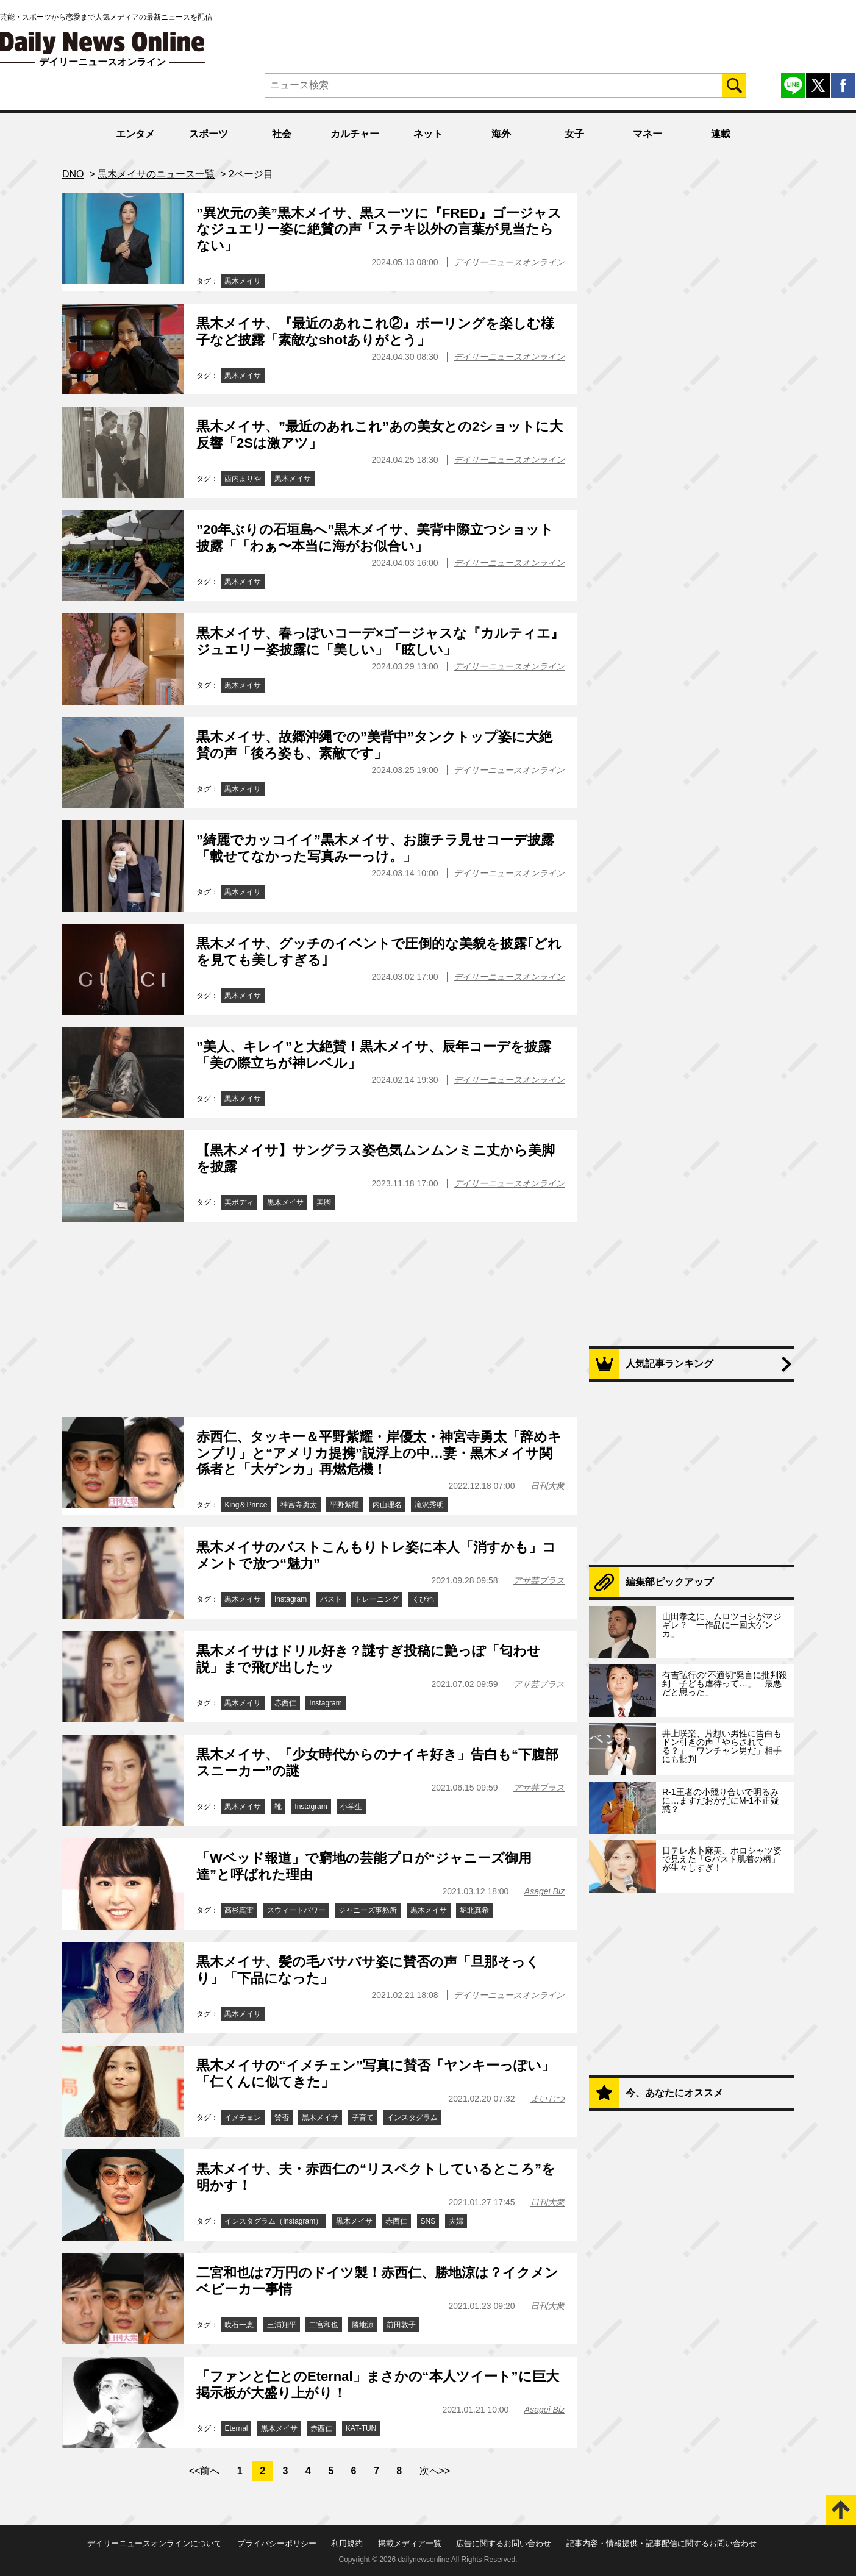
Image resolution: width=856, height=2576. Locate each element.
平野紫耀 (344, 1504)
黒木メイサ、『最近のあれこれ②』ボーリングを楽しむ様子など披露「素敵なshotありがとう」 (375, 331)
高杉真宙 (239, 1910)
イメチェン (242, 2117)
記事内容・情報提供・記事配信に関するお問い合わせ (661, 2543)
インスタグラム (412, 2117)
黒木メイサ (242, 281)
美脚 (323, 1202)
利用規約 (347, 2543)
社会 (281, 134)
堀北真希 (474, 1910)
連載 (720, 134)
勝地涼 (363, 2325)
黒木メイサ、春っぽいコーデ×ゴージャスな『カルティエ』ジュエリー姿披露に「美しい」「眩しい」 (380, 641)
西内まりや (242, 478)
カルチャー (354, 134)
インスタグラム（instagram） (273, 2221)
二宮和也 (323, 2325)
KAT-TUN (361, 2428)
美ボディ (239, 1202)
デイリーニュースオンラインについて (154, 2543)
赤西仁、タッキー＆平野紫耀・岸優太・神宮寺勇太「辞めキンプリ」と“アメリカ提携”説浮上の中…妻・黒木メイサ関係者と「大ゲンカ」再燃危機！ (379, 1453)
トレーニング (377, 1599)
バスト (331, 1599)
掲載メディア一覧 (409, 2543)
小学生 (351, 1806)
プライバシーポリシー (276, 2543)
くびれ (423, 1599)
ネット (428, 134)
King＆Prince (245, 1504)
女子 (574, 134)
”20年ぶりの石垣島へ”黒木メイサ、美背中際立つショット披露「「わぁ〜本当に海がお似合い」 (375, 537)
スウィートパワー (296, 1910)
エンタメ (135, 134)
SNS (428, 2221)
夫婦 (456, 2221)
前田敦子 (401, 2325)
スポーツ (208, 134)
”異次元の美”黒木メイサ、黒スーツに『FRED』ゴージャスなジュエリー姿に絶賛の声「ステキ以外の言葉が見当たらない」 (379, 229)
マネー (647, 134)
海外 (501, 134)
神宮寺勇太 (298, 1504)
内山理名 (387, 1504)
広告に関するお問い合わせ (503, 2543)
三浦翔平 (281, 2325)
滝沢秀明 (429, 1504)
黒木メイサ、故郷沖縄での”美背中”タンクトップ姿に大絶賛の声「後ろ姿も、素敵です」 (374, 744)
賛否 (281, 2117)
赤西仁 (285, 1703)
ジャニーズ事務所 (367, 1910)
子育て (363, 2117)
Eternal (236, 2428)
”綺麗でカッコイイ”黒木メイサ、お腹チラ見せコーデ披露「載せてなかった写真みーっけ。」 (375, 847)
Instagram (290, 1599)
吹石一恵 (239, 2325)
